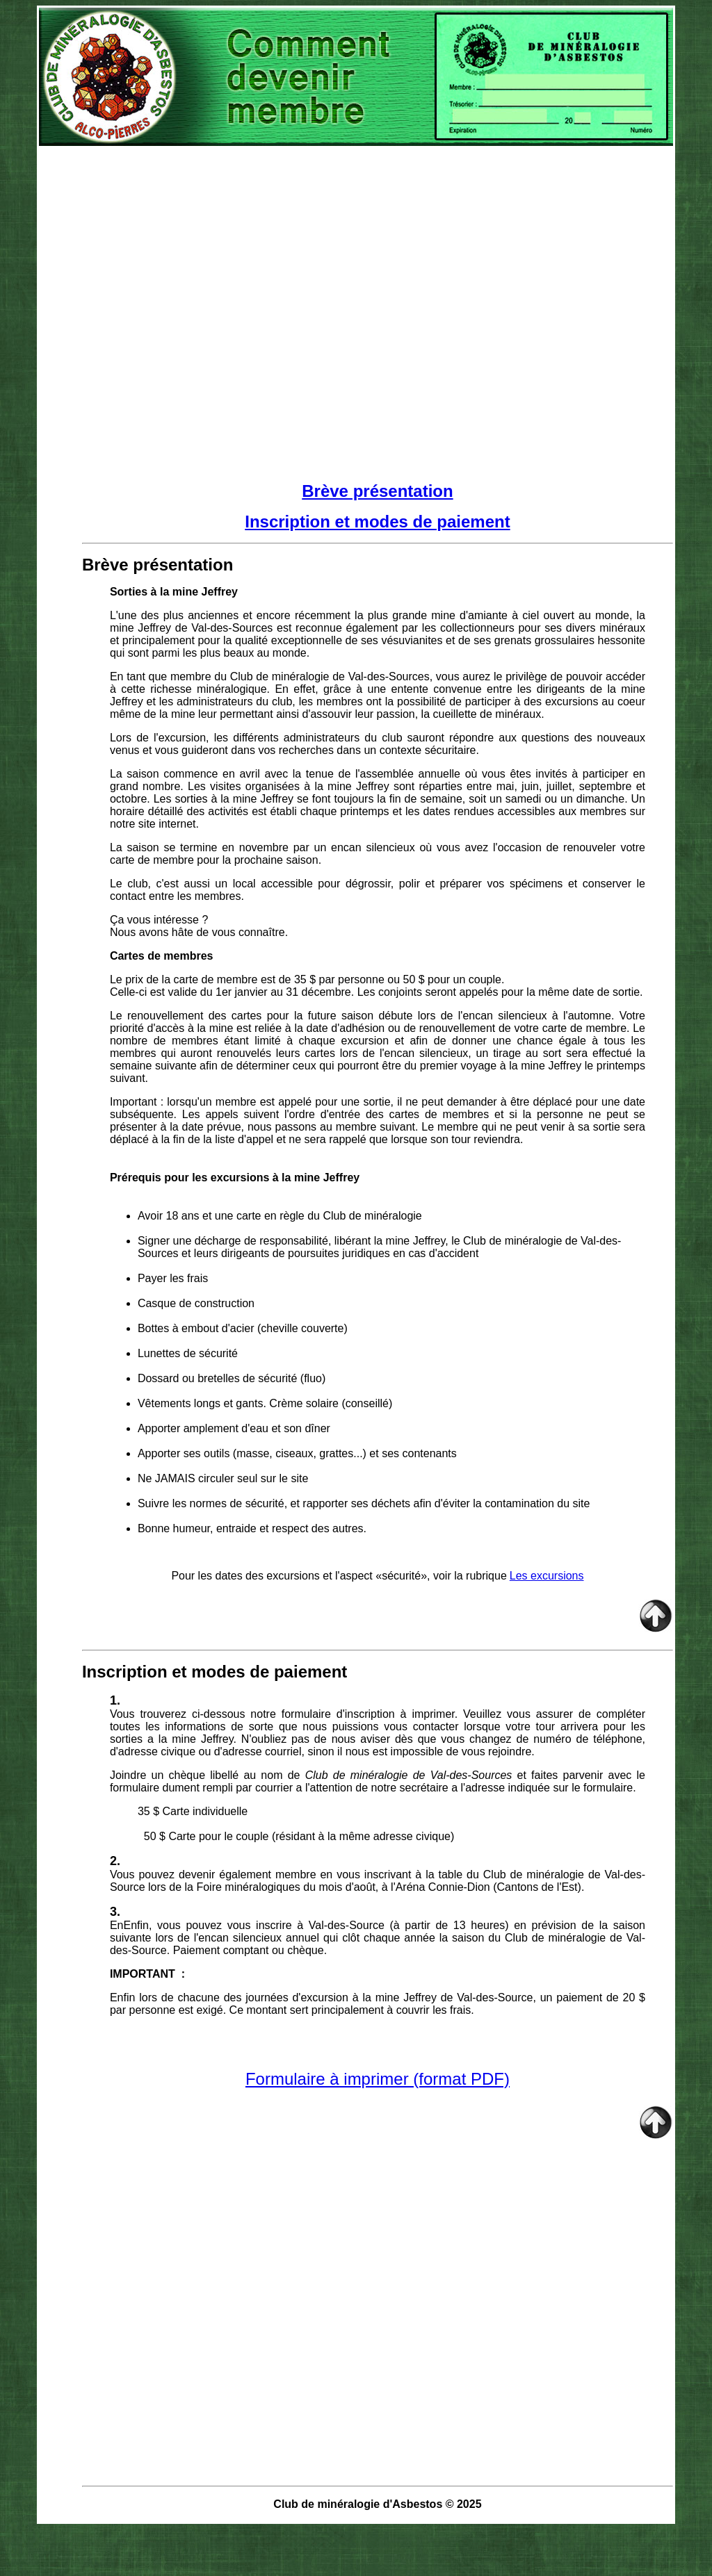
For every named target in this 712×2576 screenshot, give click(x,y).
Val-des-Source (347, 1925)
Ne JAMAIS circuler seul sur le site (223, 1478)
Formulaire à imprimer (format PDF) (377, 2078)
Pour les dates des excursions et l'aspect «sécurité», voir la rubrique (338, 1576)
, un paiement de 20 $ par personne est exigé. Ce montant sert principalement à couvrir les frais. (377, 2004)
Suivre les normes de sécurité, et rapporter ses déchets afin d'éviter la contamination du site (364, 1503)
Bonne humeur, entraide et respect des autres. (252, 1528)
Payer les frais (174, 1278)
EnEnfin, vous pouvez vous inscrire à (209, 1925)
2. (115, 1861)
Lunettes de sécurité (188, 1353)
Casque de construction (196, 1303)
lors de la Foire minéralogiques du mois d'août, (263, 1887)
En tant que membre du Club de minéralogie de (229, 676)
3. (115, 1912)
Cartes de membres (161, 956)
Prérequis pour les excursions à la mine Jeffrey (234, 1177)
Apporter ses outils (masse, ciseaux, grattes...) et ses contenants (297, 1453)
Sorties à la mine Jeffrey (174, 592)
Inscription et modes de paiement (377, 521)
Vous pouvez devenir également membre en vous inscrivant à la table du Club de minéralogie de (357, 1874)
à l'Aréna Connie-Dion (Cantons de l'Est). (483, 1887)
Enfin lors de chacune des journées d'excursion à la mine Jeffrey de (283, 1997)
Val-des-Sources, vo (398, 676)
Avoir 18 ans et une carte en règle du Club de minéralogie (280, 1216)
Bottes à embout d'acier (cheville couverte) (243, 1328)
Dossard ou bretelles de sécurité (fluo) (231, 1378)
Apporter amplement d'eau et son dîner (234, 1428)
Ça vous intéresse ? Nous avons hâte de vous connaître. (199, 926)
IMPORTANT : (147, 1974)
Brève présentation (377, 491)
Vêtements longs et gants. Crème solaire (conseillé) (265, 1403)
